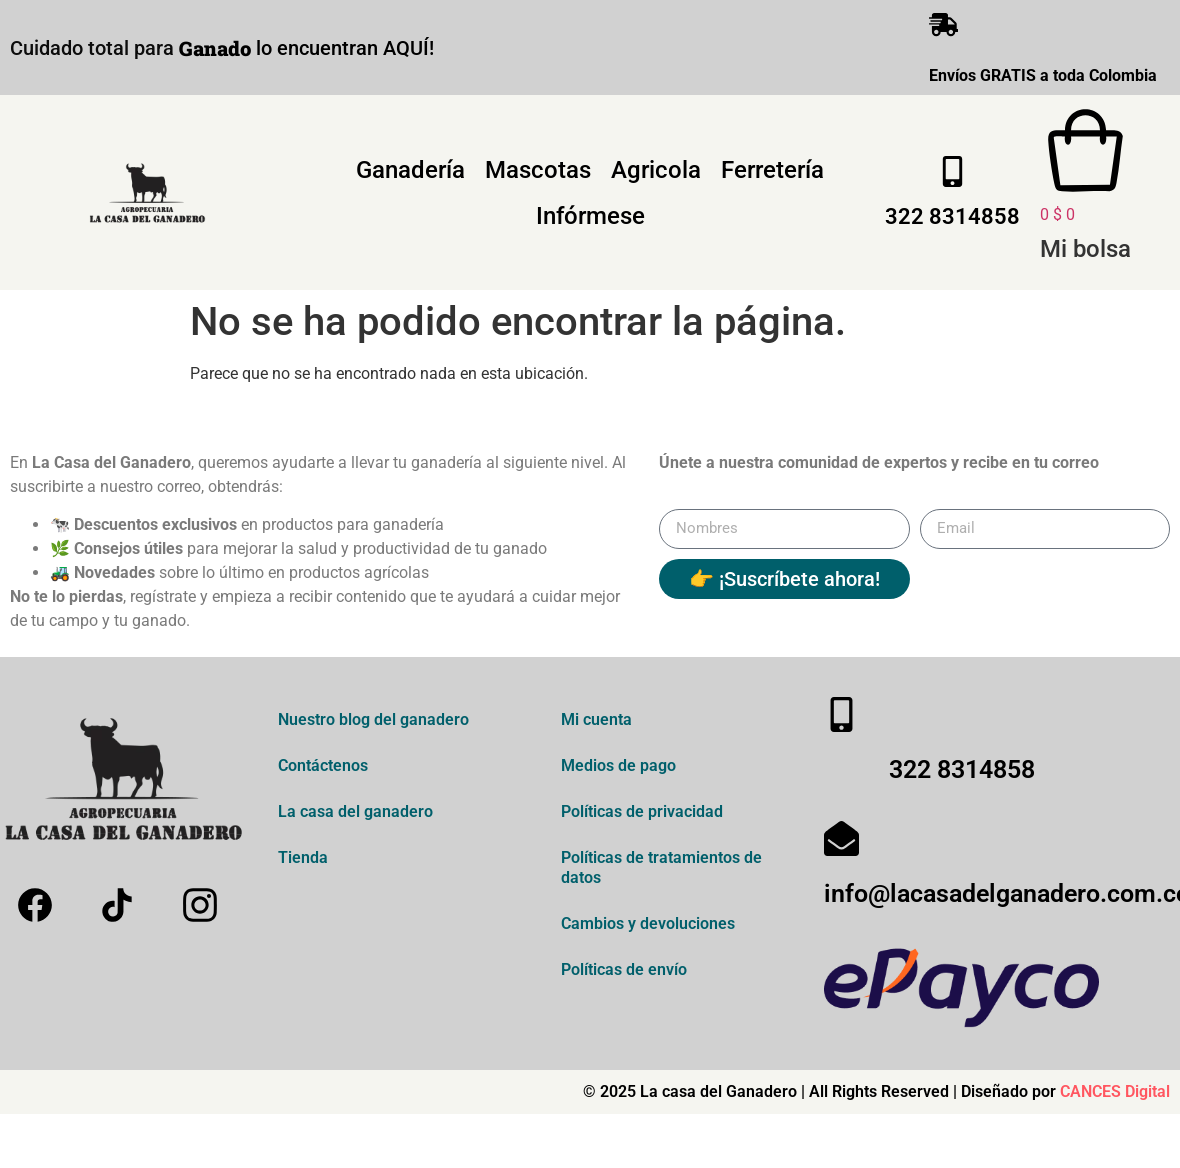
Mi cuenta (596, 723)
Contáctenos (323, 769)
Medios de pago (618, 769)
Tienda (303, 861)
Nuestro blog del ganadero (373, 723)
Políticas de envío (624, 973)
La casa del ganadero (355, 815)
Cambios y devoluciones (648, 927)
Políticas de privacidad (642, 815)
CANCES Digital (1115, 1095)
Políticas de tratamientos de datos (661, 871)
